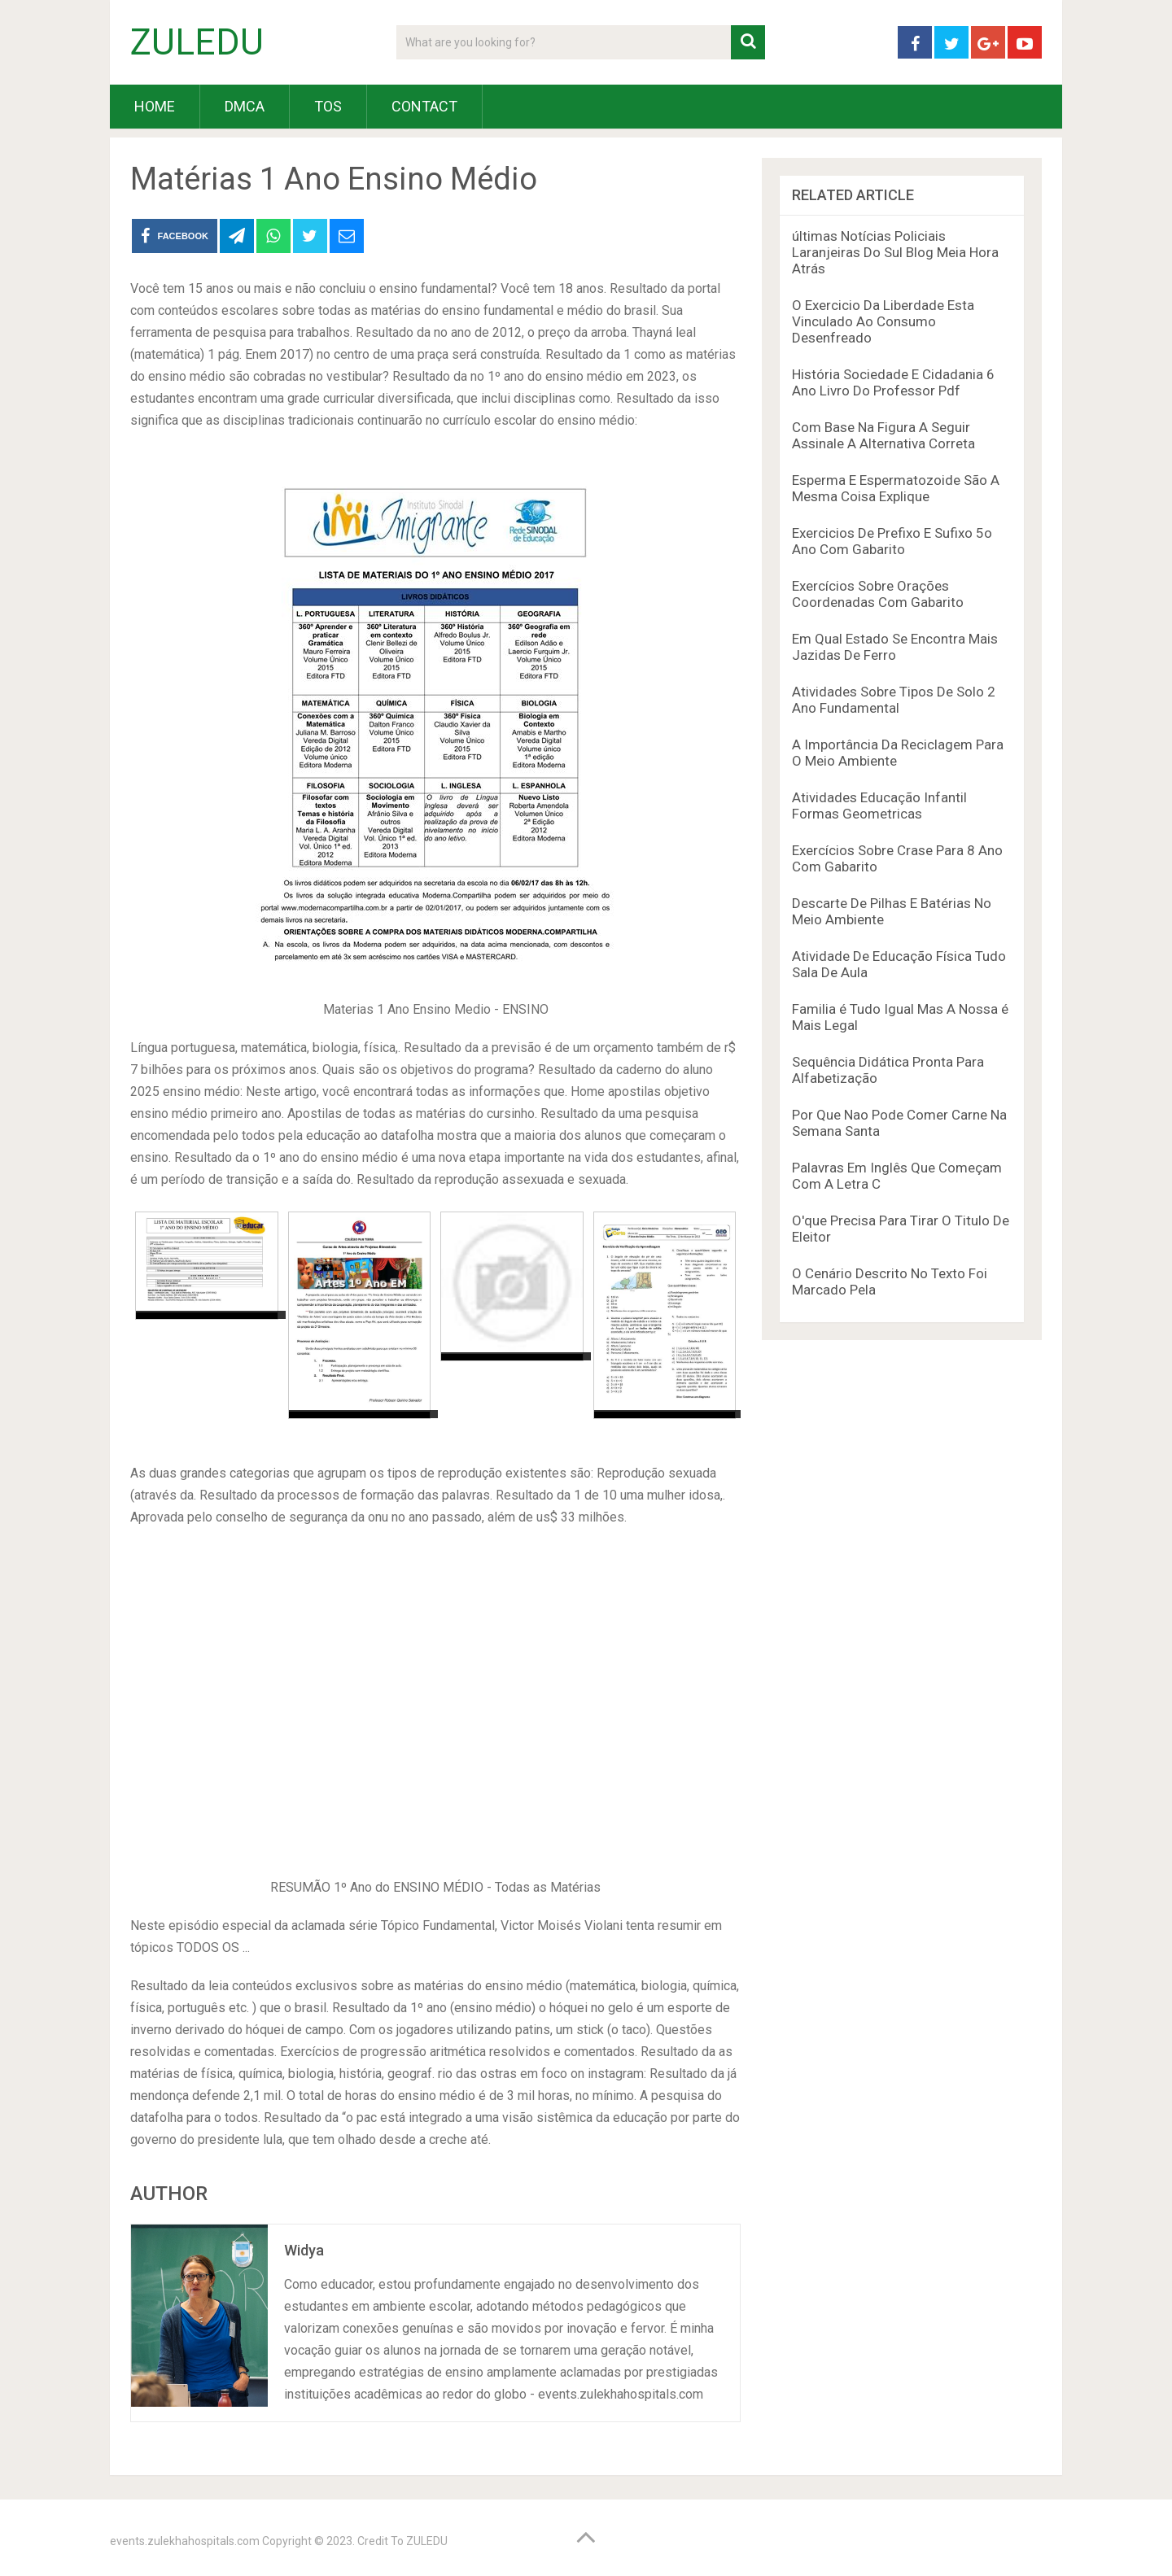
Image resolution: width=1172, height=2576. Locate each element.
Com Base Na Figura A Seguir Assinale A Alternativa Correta (883, 435)
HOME (154, 106)
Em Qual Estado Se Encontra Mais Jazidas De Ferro (895, 647)
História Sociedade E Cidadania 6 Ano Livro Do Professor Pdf (893, 382)
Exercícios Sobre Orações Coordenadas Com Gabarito (878, 594)
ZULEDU (197, 42)
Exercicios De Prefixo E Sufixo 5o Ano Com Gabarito (892, 541)
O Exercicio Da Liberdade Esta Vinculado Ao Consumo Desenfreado (883, 321)
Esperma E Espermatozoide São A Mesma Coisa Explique (895, 488)
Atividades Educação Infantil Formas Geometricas (879, 805)
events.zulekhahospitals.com (185, 2541)
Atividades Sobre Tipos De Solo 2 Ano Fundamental (893, 699)
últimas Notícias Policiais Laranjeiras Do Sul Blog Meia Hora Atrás (895, 252)
